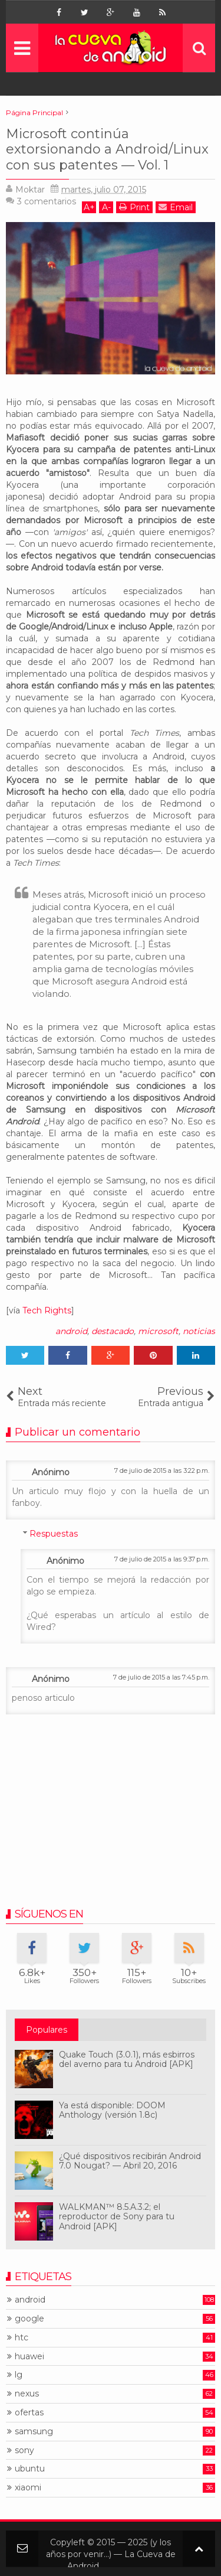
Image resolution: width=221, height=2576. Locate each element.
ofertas (29, 2413)
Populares (46, 2029)
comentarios (46, 201)
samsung (34, 2432)
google (29, 2319)
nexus (27, 2394)
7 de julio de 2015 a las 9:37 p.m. (161, 1559)
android (71, 1331)
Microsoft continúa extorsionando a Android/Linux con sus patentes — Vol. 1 (107, 149)
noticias (199, 1331)
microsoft (158, 1331)
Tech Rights (46, 1310)
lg (18, 2375)
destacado (112, 1331)
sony (24, 2450)
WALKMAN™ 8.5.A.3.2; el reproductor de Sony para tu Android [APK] (116, 2217)
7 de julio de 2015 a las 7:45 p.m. (161, 1677)
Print (134, 207)
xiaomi (28, 2488)
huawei (29, 2357)
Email (176, 207)
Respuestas (53, 1533)
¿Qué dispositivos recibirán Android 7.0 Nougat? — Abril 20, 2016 (130, 2161)
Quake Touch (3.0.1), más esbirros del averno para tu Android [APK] (126, 2059)
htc (21, 2338)
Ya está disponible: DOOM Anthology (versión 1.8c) (112, 2110)
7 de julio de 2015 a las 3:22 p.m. (161, 1470)
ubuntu (30, 2469)
